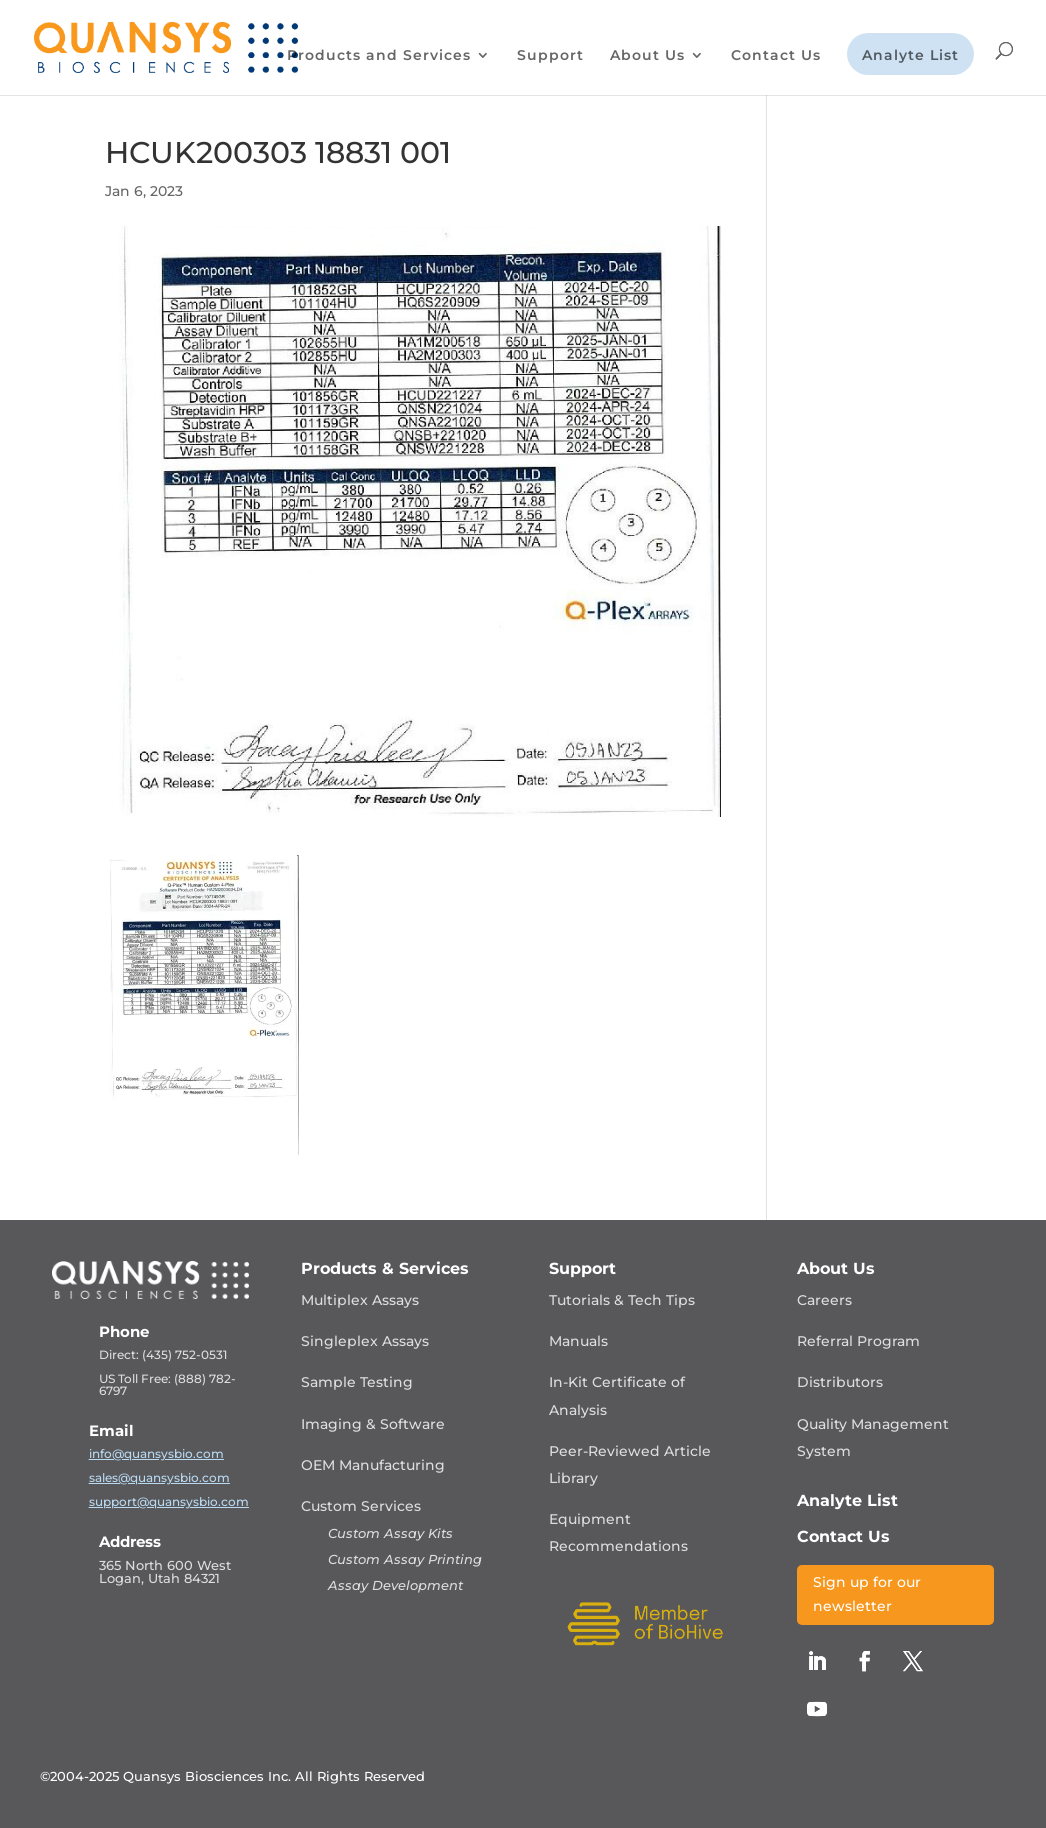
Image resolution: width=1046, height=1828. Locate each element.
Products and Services (379, 56)
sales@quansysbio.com (159, 1477)
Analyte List (910, 56)
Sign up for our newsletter (867, 1594)
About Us (647, 56)
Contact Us (776, 56)
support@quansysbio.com (169, 1501)
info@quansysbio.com (156, 1453)
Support (550, 56)
